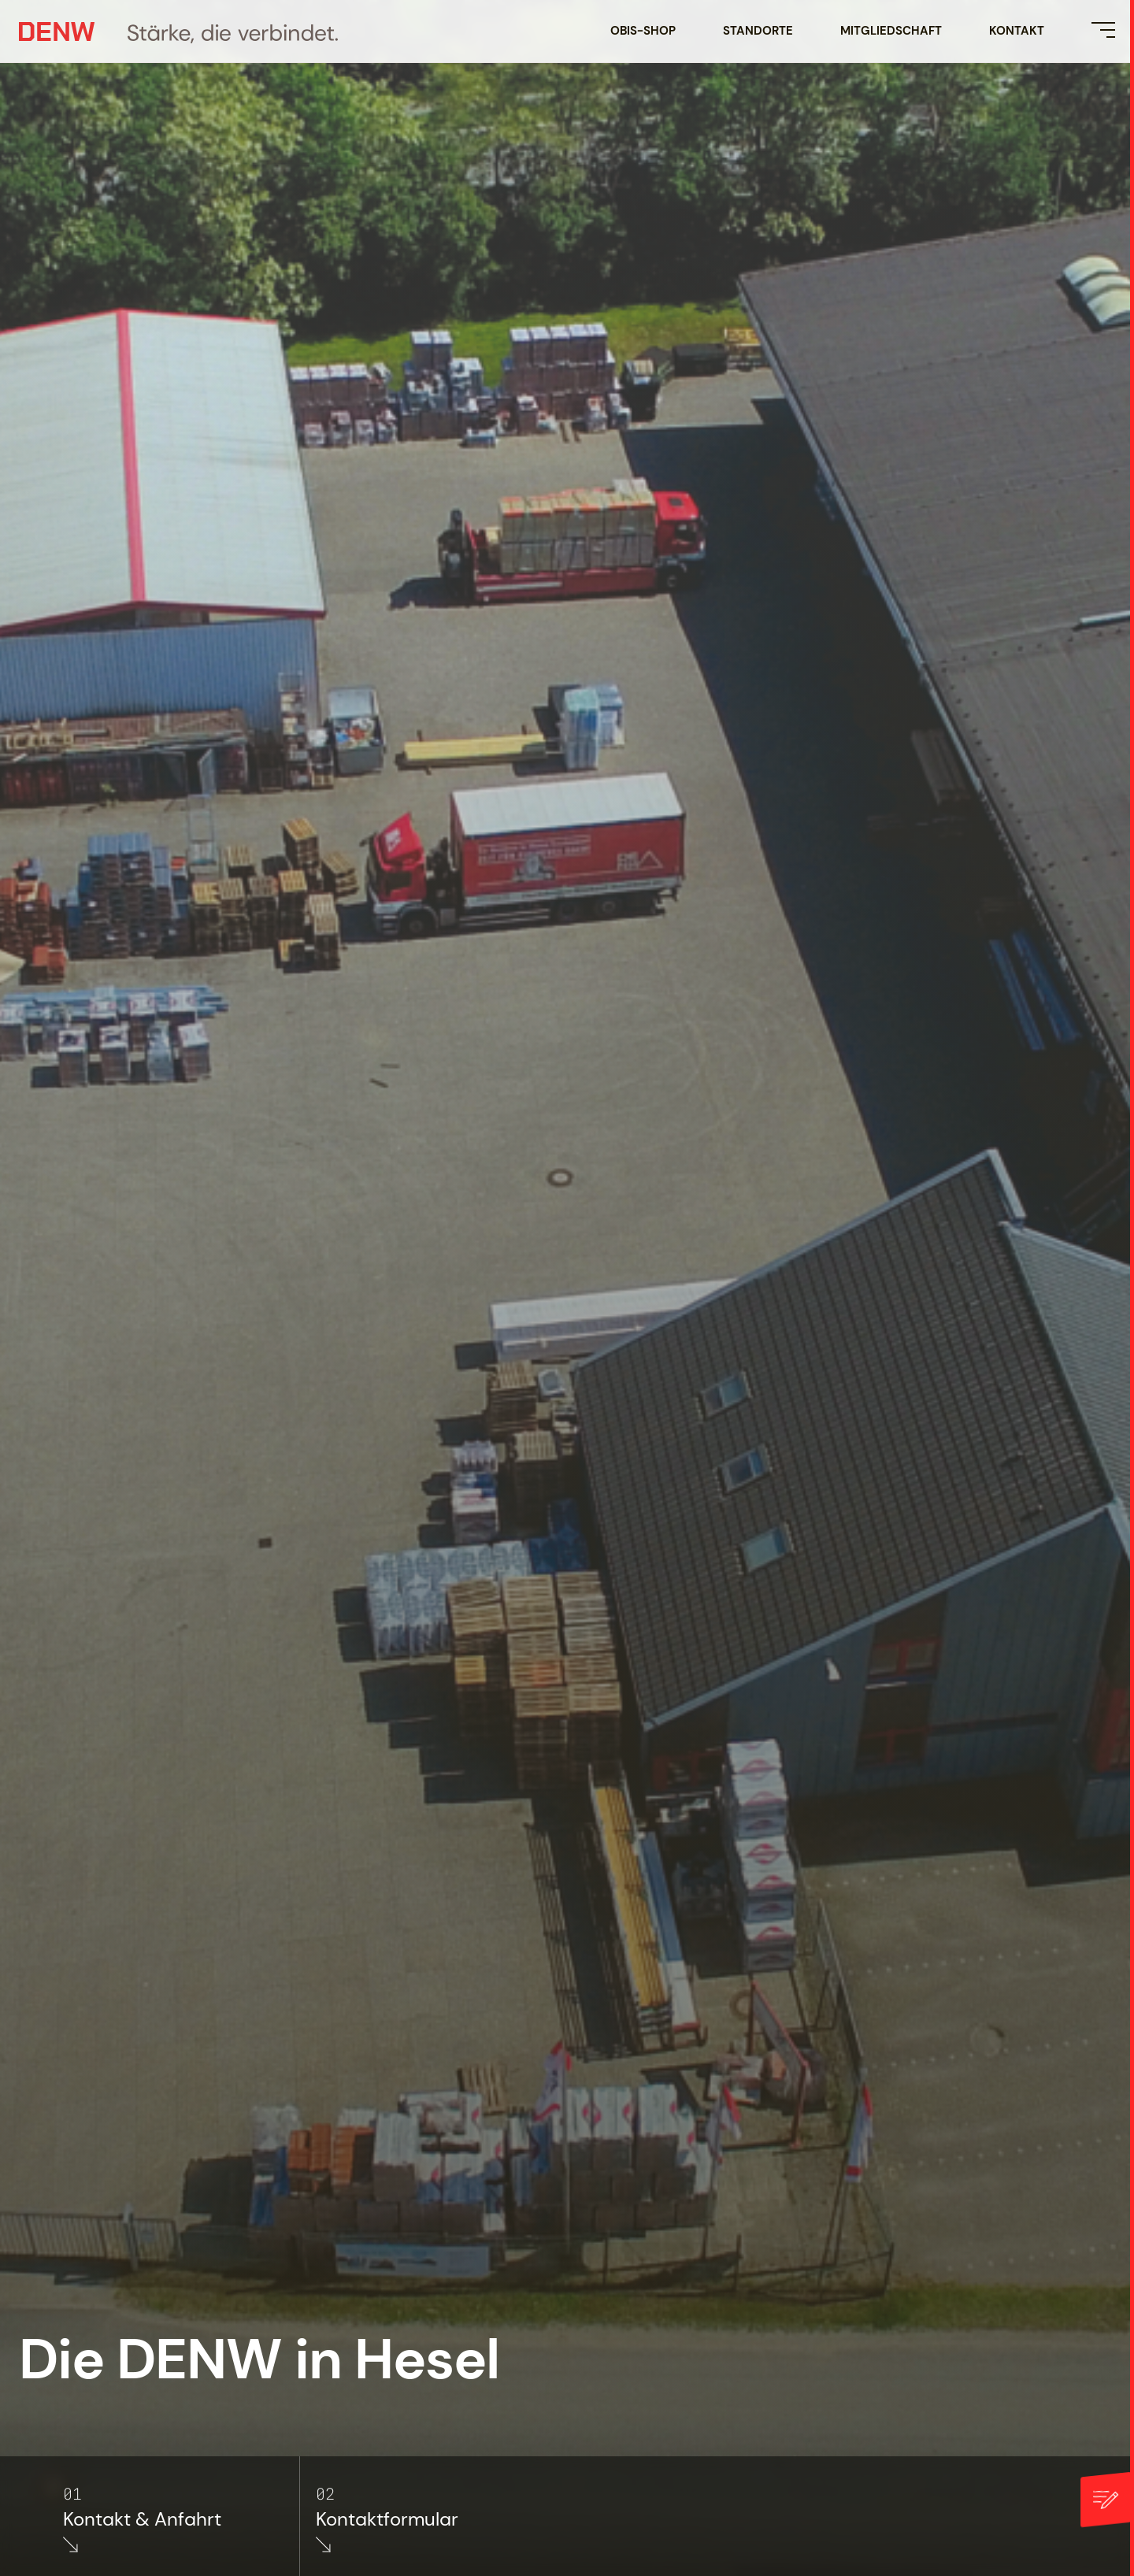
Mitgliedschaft (891, 31)
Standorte (758, 31)
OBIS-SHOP (643, 31)
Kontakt (1016, 31)
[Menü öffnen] (1103, 30)
